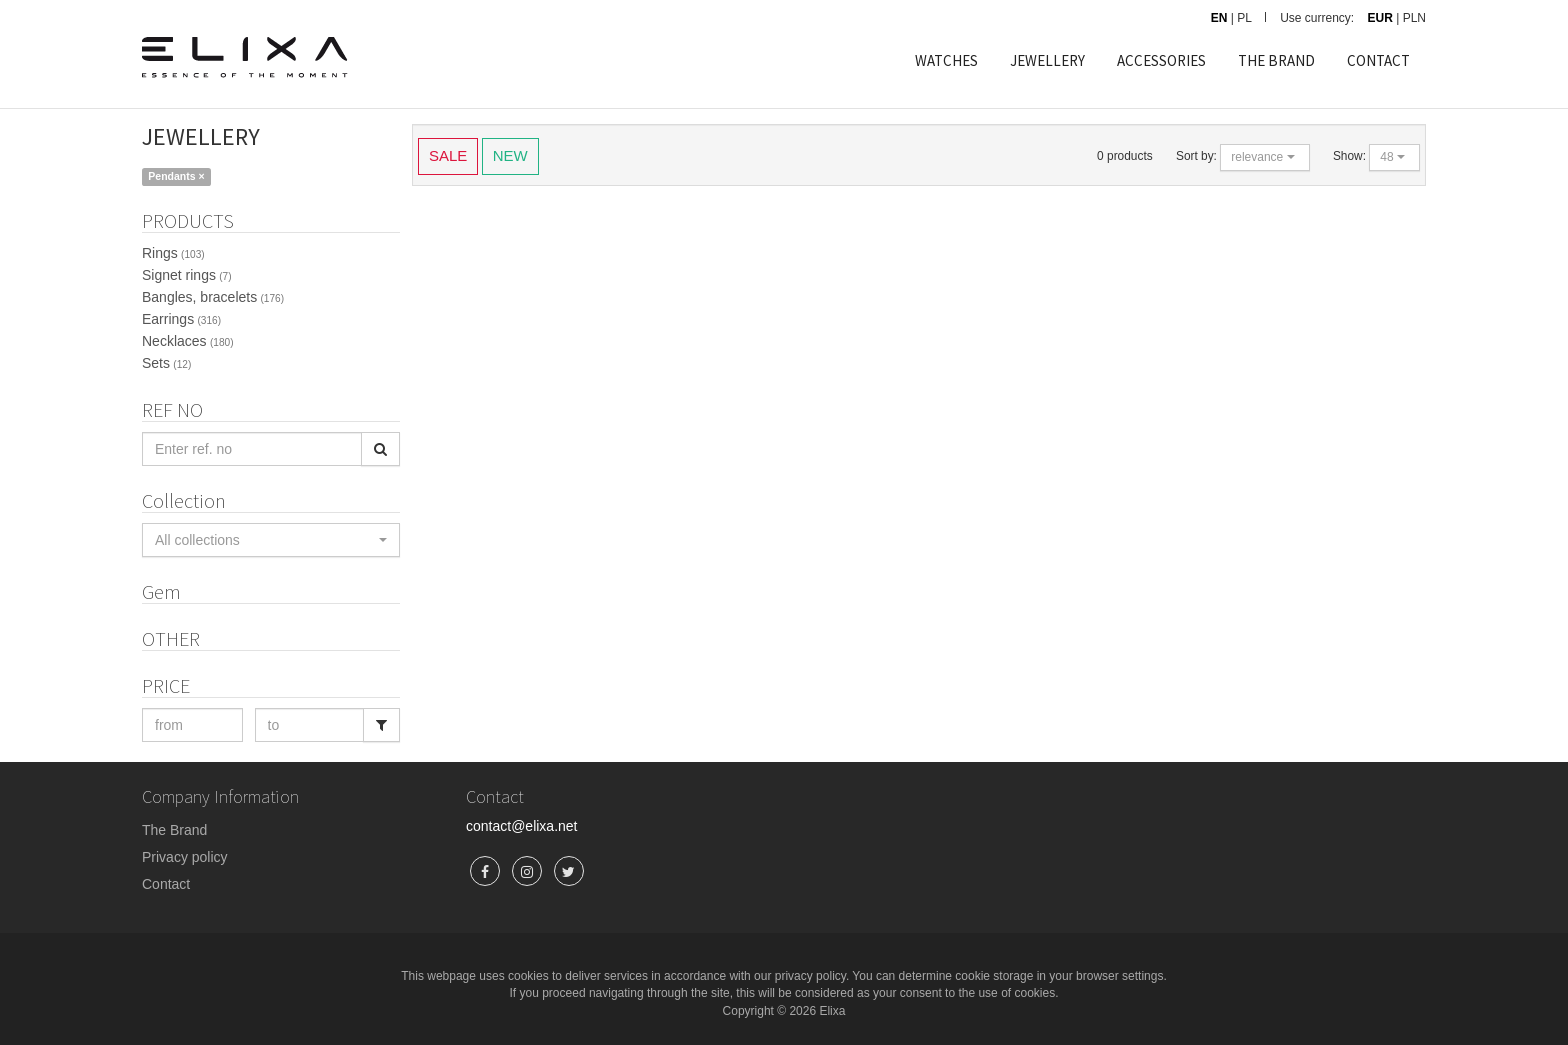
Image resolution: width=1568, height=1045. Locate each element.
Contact (166, 884)
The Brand (174, 830)
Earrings (181, 319)
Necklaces (188, 341)
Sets (166, 363)
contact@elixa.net (522, 826)
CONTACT (1378, 60)
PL (1244, 18)
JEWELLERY (1047, 60)
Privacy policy (185, 857)
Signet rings (187, 275)
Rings (173, 253)
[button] (271, 540)
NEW (510, 154)
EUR (1380, 18)
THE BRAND (1276, 60)
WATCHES (946, 60)
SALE (448, 154)
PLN (1414, 18)
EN (1219, 18)
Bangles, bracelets (213, 297)
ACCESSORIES (1161, 60)
